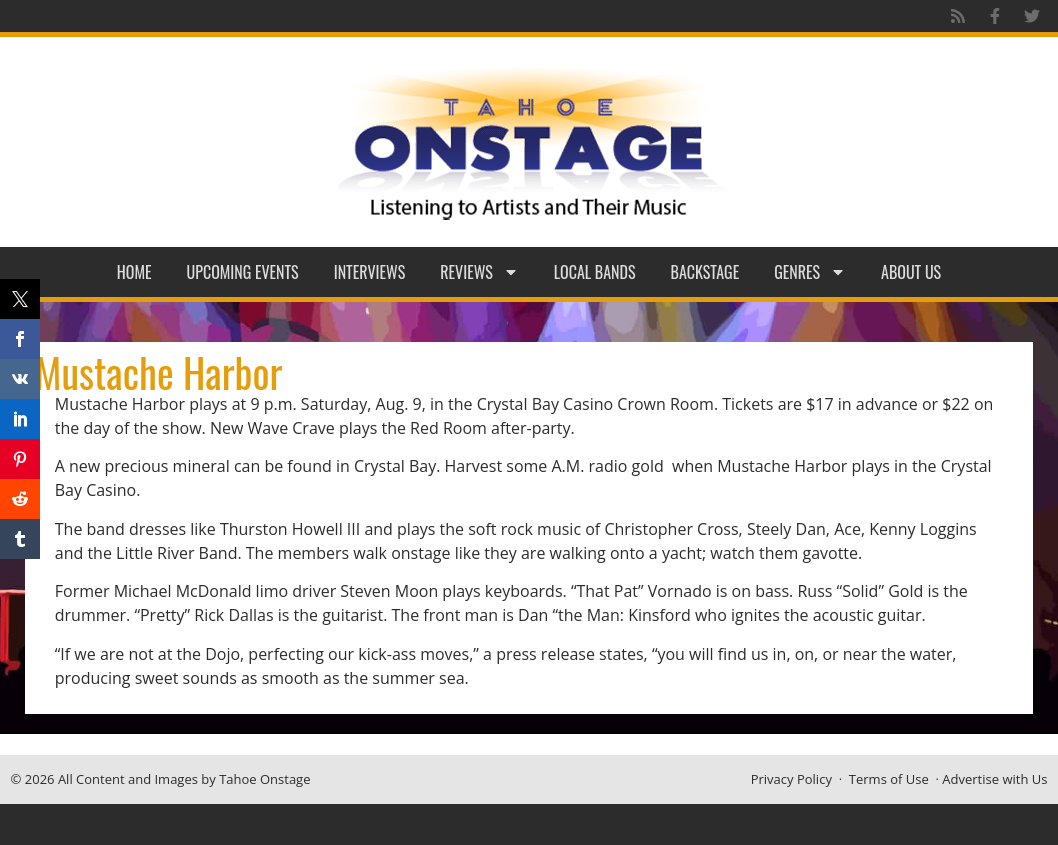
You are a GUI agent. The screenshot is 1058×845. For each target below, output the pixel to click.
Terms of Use (889, 779)
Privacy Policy (791, 779)
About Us (911, 272)
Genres (810, 272)
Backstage (705, 272)
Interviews (370, 272)
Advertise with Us (994, 779)
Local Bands (595, 272)
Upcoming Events (243, 272)
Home (134, 272)
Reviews (479, 272)
